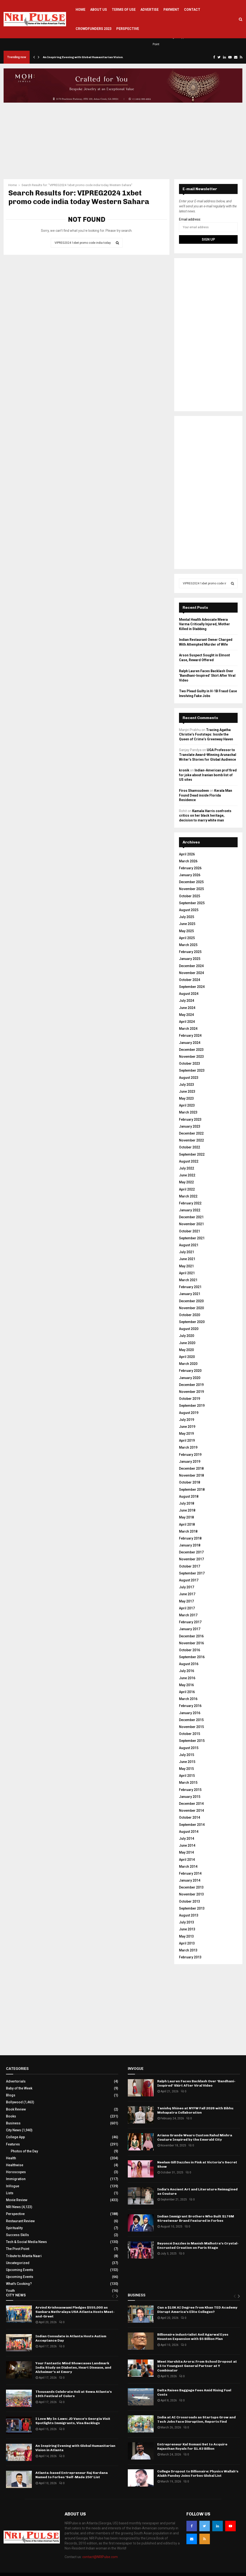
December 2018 (191, 1488)
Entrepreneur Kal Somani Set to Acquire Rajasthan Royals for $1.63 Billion (192, 2465)
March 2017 (188, 1634)
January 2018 (189, 1564)
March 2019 (188, 1466)
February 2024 (190, 1055)
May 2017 (186, 1620)
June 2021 (187, 1278)
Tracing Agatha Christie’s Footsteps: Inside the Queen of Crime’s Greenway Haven (206, 753)
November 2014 (191, 1830)
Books (83, 52)
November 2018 (191, 1494)
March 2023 (188, 1131)
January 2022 (189, 1229)
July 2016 (186, 1690)
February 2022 (190, 1222)
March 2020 (188, 1383)
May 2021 (186, 1285)
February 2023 (190, 1139)
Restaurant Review (238, 52)
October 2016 (189, 1669)
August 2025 (188, 929)
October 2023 (189, 1083)
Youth (10, 2310)
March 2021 (188, 1299)
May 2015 (186, 1788)
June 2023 (187, 1111)
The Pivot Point (156, 56)
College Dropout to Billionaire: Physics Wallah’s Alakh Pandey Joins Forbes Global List (197, 2492)
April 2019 (187, 1460)
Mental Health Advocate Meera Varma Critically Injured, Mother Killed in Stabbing (204, 643)
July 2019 (186, 1439)
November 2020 (191, 1327)
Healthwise (14, 2184)
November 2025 (191, 908)
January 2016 (189, 1732)
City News (7, 52)
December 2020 (191, 1320)
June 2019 (187, 1446)
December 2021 (191, 1236)
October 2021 (189, 1250)
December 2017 (191, 1571)
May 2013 (186, 1955)
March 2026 (188, 880)
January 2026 (189, 894)
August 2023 (188, 1097)
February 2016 (190, 1725)
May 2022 (186, 1201)
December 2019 (191, 1404)
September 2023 (192, 1089)
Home (80, 9)
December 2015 (191, 1739)
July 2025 (186, 936)
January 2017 (189, 1648)
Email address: (190, 238)
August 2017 (188, 1599)
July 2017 (186, 1606)
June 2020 (187, 1362)
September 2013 (192, 1927)
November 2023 (191, 1076)
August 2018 (188, 1516)
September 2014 (192, 1844)
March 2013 (188, 1969)
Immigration (112, 52)
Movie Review (16, 2219)
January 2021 (189, 1313)
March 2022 (188, 1215)
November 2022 (191, 1159)
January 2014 (189, 1899)
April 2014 (187, 1879)
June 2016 (187, 1697)
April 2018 (187, 1544)
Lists (9, 2212)
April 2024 (187, 1041)
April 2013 (187, 1962)
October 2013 (189, 1920)
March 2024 (188, 1048)
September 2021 (192, 1257)
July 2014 (186, 1858)
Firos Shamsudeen (194, 810)
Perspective (127, 29)
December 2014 (191, 1823)
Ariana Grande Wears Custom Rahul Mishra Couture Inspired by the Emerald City (194, 2156)
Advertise (149, 9)
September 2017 (192, 1592)
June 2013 (187, 1948)
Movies (144, 52)
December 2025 (191, 901)
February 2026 (190, 887)
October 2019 (189, 1418)
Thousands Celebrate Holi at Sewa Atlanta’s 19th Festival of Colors (73, 2413)
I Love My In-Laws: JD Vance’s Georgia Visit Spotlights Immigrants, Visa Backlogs (72, 2440)
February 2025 (190, 971)
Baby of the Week (19, 2107)
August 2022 (188, 1180)
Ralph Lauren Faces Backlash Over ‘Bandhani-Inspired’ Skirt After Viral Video (207, 694)
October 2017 (189, 1585)
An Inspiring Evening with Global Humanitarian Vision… (84, 76)
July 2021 (186, 1271)
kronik (184, 789)
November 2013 (191, 1913)
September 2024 (192, 1006)
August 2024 (188, 1013)
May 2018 (186, 1536)
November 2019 (191, 1411)
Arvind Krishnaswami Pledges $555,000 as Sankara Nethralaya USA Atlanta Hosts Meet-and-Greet (75, 2331)
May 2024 (186, 1034)
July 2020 (186, 1355)
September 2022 (192, 1173)
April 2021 (187, 1292)
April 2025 (187, 957)
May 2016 (186, 1704)
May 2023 (186, 1117)
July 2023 (186, 1104)
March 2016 (188, 1718)
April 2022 (187, 1208)
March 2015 (188, 1802)
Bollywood (220, 52)
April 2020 (187, 1376)
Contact (192, 9)
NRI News (18, 52)
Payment (171, 9)
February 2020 (190, 1390)
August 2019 (188, 1432)
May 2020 (186, 1369)
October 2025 (189, 915)
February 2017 (190, 1641)
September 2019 (192, 1425)
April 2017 (187, 1627)
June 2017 (187, 1613)
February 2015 (190, 1809)
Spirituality (14, 2247)
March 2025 (188, 964)
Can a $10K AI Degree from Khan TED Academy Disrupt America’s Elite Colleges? (197, 2329)
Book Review (16, 2128)
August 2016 (188, 1683)
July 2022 (186, 1187)
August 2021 (188, 1264)
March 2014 (188, 1886)
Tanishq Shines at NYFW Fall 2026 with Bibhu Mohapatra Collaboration (195, 2129)
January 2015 (189, 1816)
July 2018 (186, 1522)
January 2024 (189, 1062)
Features (49, 52)
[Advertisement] (123, 160)
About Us (98, 9)
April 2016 (187, 1711)
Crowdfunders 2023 (94, 29)
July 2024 (186, 1020)
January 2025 (189, 978)
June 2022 (187, 1194)
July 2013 (186, 1941)
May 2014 (186, 1871)
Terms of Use (124, 9)
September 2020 (192, 1341)
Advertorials (16, 2100)
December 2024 (191, 985)
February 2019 (190, 1474)
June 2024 (187, 1027)
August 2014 (188, 1851)
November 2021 (191, 1243)
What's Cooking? (19, 2303)
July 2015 (186, 1774)
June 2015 (187, 1781)
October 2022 (189, 1166)
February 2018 (190, 1557)
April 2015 (187, 1795)
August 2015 (188, 1767)
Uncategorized (17, 2282)
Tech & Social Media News (26, 2261)
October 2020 (189, 1334)
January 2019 (189, 1481)
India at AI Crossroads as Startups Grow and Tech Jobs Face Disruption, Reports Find (196, 2438)
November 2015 (191, 1746)
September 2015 (192, 1760)
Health (95, 52)
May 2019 (186, 1453)
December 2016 (191, 1655)
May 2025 (186, 950)
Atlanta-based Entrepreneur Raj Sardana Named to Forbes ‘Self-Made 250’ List (71, 2494)
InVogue (129, 52)
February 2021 (190, 1306)
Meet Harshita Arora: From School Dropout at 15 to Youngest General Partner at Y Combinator (197, 2385)
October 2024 (189, 999)
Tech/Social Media (201, 52)
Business (33, 52)
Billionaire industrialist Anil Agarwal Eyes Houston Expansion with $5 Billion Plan (192, 2356)
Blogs (10, 2114)
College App (184, 52)
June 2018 (187, 1529)
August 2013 (188, 1934)
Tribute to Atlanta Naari (24, 2275)
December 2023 (191, 1069)
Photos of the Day (24, 2170)
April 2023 (187, 1124)
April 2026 (187, 873)
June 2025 (187, 943)
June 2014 (187, 1865)
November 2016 (191, 1662)
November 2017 (191, 1578)
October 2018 (189, 1501)
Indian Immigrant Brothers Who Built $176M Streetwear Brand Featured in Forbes (195, 2237)
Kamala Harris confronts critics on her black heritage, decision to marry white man (205, 834)
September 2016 (192, 1676)
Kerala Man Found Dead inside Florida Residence (205, 814)
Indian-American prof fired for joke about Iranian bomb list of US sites (208, 794)
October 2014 (189, 1837)
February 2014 (190, 1893)
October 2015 (189, 1753)
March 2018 (188, 1550)
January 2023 (189, 1145)
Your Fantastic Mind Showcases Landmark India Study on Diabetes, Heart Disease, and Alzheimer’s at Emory (73, 2386)
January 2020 (189, 1397)
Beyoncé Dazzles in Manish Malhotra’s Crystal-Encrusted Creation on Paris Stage (198, 2264)
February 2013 (190, 1976)
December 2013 (191, 1906)
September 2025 (192, 922)
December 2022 (191, 1152)
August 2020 (188, 1348)
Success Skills (17, 2254)
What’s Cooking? (169, 52)
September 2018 (192, 1509)
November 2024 (191, 992)
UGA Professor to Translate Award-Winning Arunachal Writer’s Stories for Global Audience (207, 773)
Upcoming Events (19, 2289)
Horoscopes (16, 2191)
